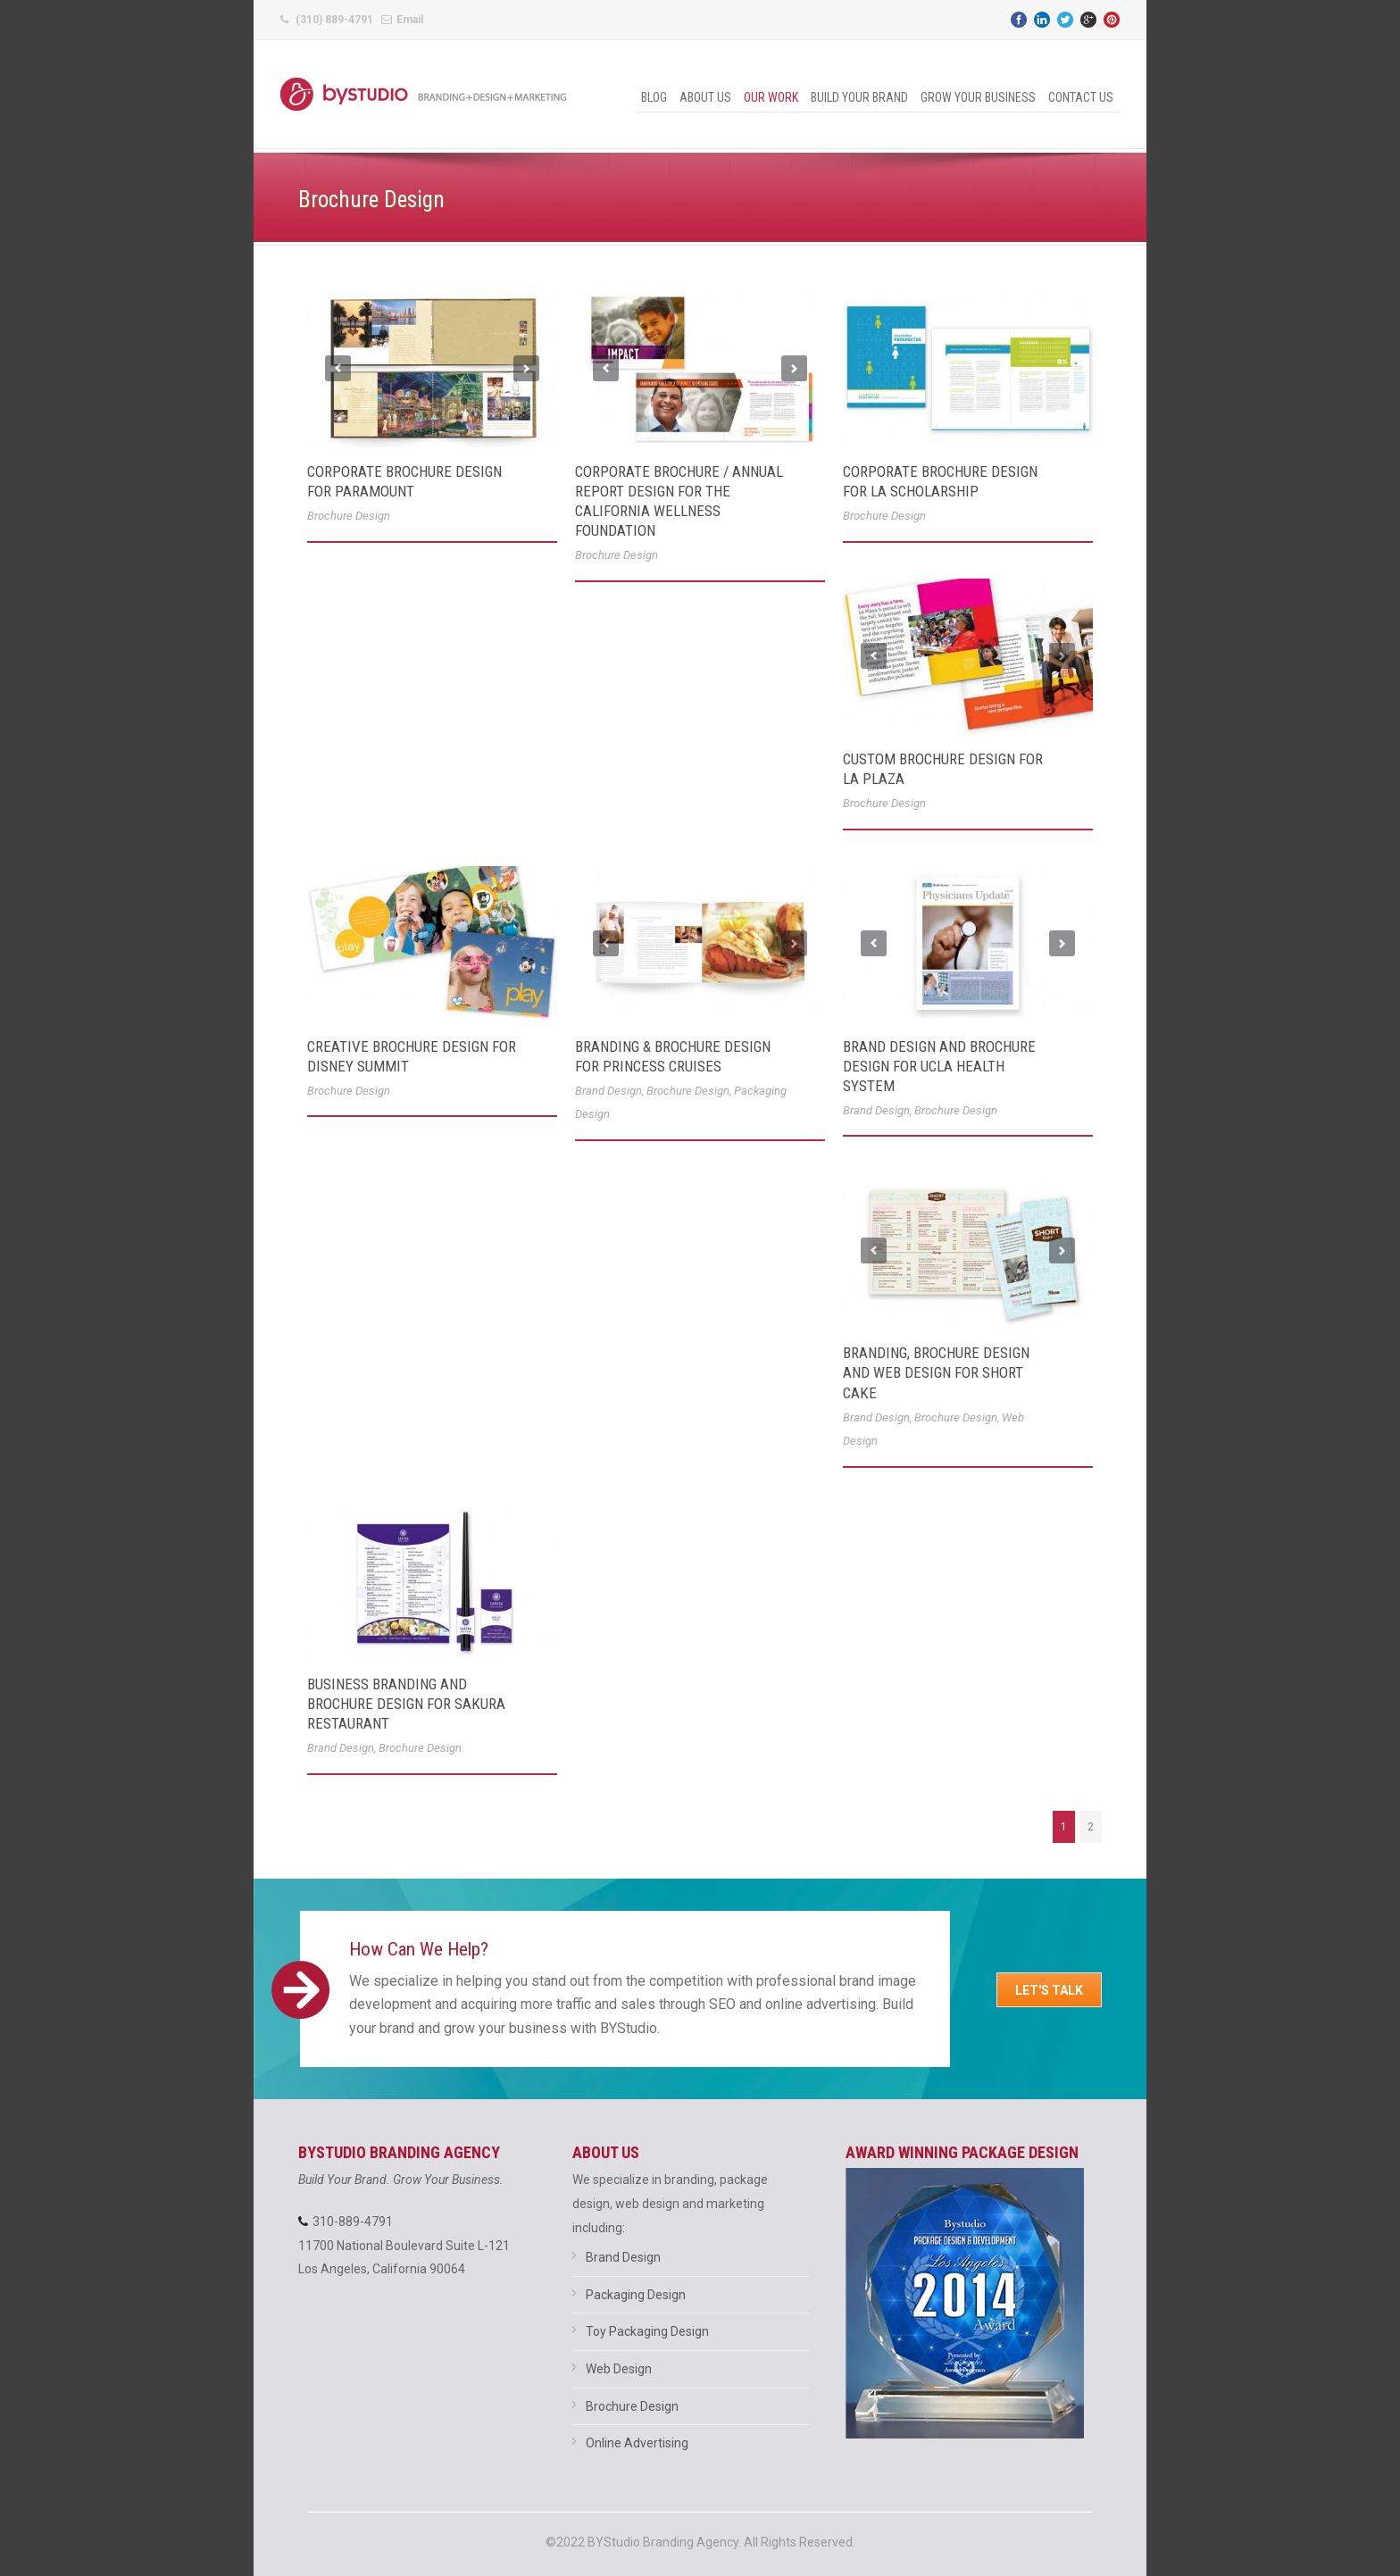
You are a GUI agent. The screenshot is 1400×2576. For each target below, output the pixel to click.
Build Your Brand (859, 97)
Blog (654, 97)
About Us (705, 97)
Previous (338, 368)
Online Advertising (637, 2443)
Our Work (771, 97)
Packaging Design (636, 2295)
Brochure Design (348, 515)
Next (526, 368)
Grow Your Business (978, 97)
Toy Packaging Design (647, 2331)
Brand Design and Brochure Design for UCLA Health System (939, 1066)
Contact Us (1080, 97)
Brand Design (608, 1090)
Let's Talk (1049, 1990)
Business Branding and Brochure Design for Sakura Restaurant (406, 1703)
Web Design (619, 2369)
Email (409, 19)
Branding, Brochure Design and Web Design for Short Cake (936, 1372)
